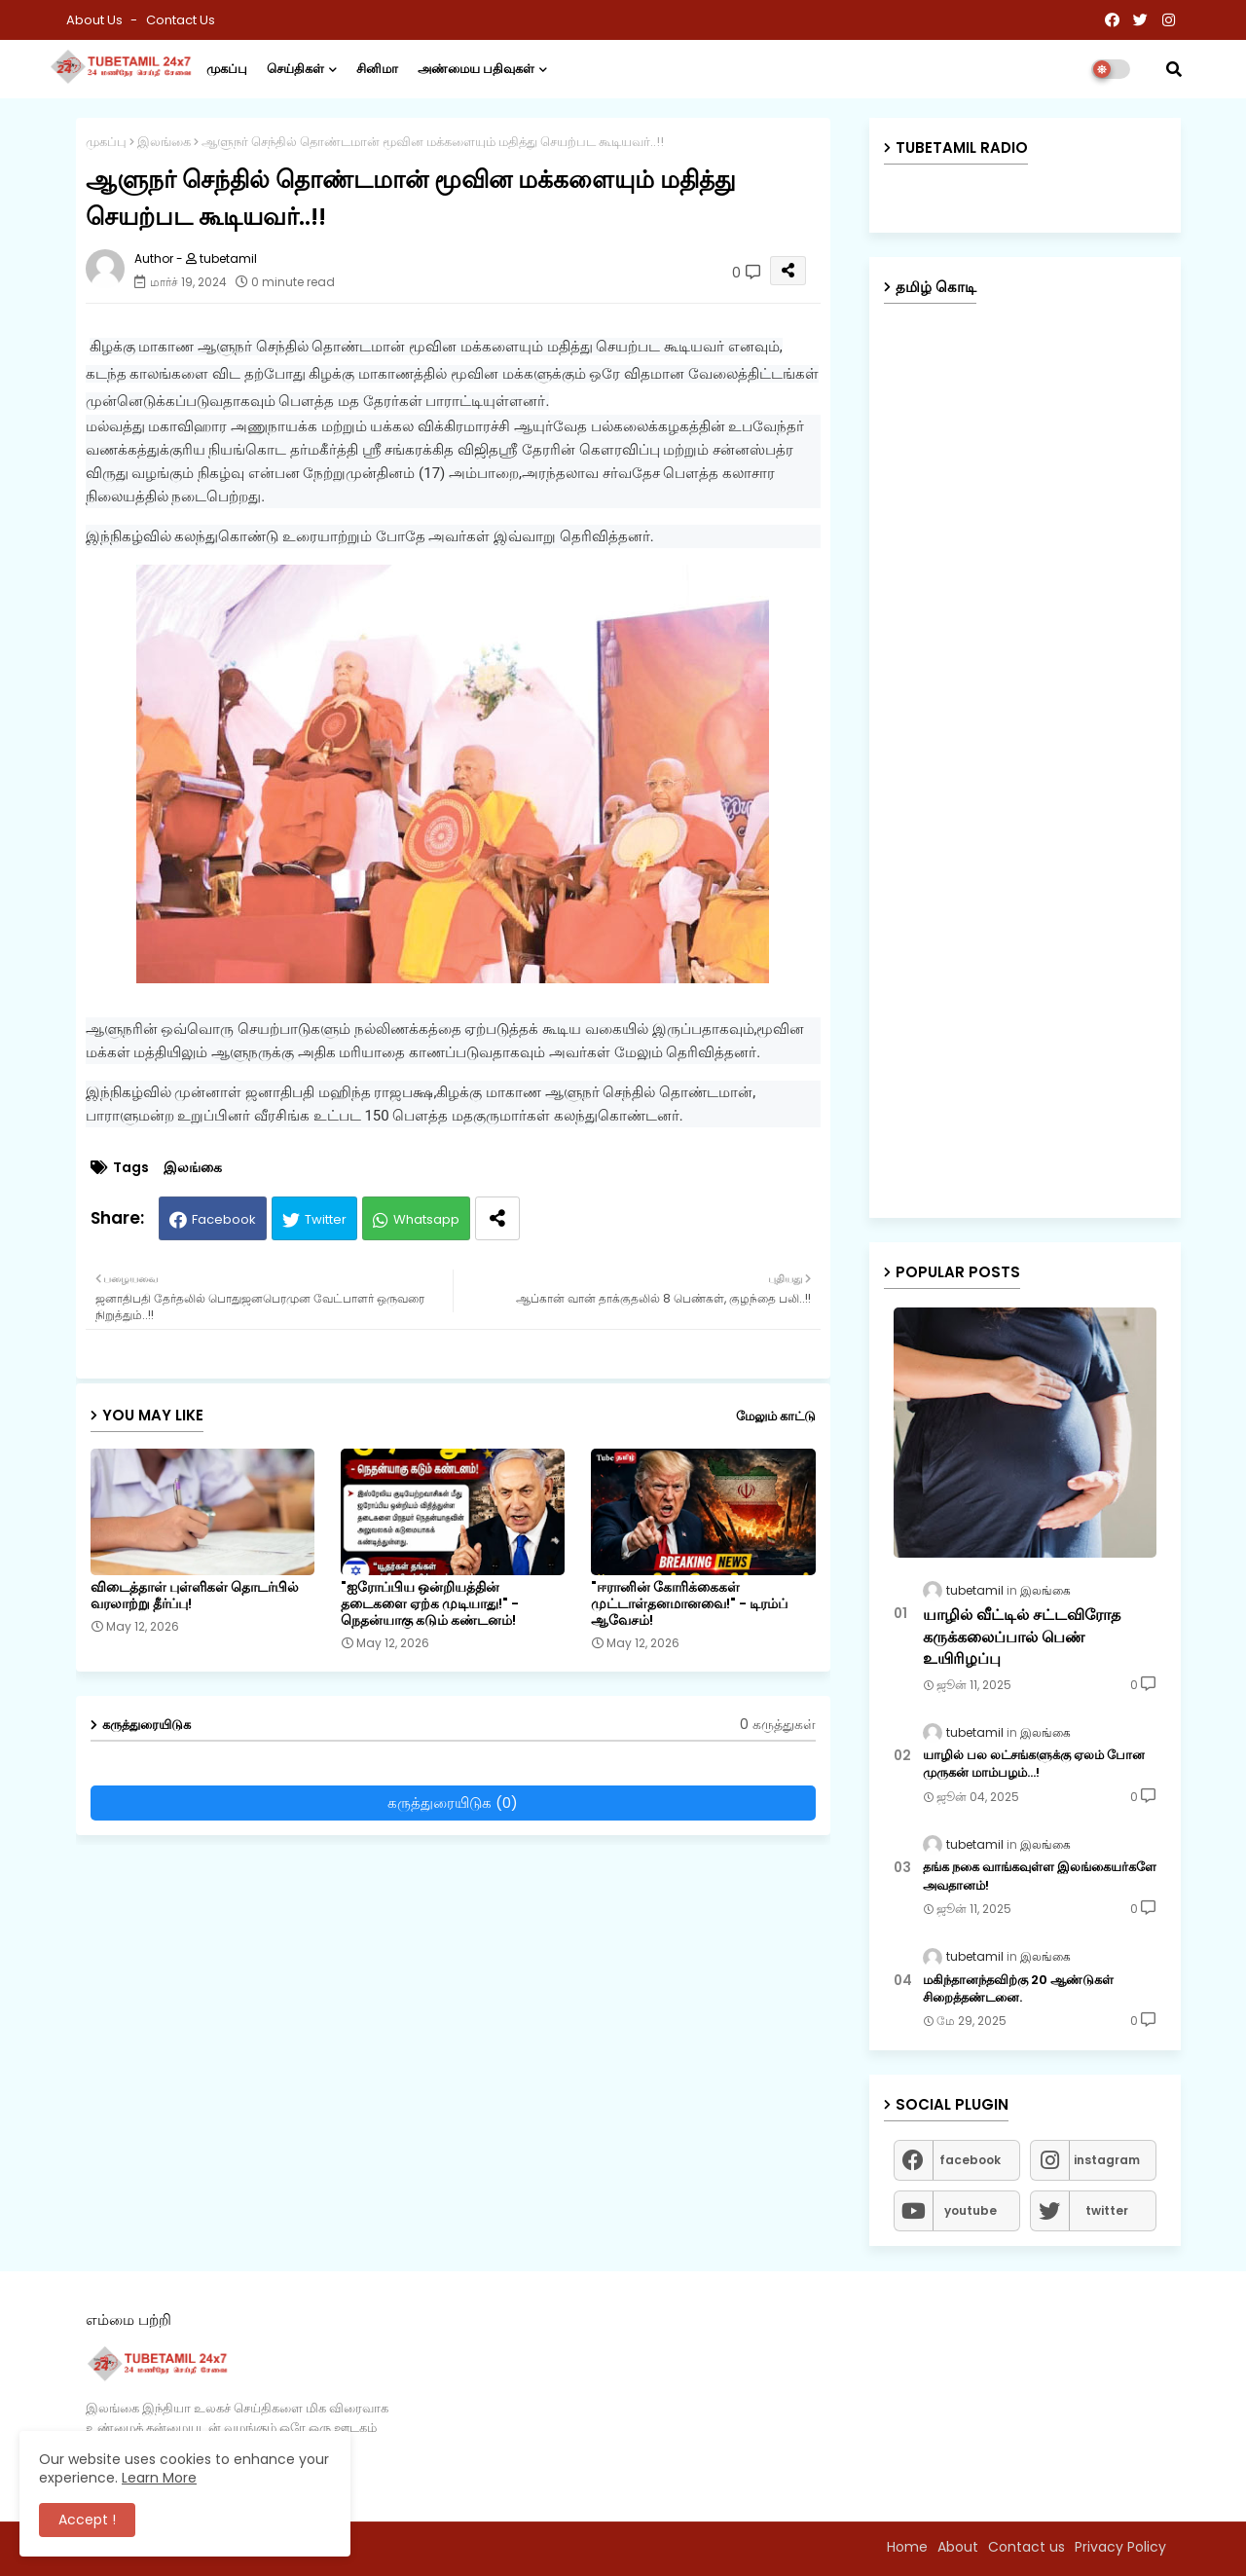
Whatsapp (426, 1219)
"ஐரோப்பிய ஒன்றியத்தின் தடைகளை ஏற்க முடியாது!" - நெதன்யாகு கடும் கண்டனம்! (430, 1604)
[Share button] (497, 1218)
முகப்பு (226, 68)
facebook (970, 2160)
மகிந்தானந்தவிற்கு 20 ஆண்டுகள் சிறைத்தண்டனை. (1018, 1988)
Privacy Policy (1120, 2547)
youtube (970, 2210)
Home (907, 2547)
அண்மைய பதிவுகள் (476, 68)
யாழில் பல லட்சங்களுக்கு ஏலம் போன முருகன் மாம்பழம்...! (1034, 1764)
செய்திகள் (295, 68)
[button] (1173, 69)
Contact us (180, 20)
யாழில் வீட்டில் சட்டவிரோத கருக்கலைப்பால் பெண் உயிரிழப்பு (1021, 1637)
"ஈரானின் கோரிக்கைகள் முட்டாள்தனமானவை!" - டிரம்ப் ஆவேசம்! (689, 1604)
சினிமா (377, 68)
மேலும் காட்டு (776, 1416)
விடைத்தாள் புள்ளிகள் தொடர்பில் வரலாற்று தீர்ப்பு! (195, 1595)
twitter (1106, 2210)
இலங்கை (164, 141)
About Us (96, 20)
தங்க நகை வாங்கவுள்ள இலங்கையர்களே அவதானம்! (1039, 1876)
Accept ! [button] (87, 2519)
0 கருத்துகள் (778, 1724)
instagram (1107, 2160)
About (957, 2547)
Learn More (159, 2477)
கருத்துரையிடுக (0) (452, 1802)
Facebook (224, 1219)
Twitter (326, 1219)
